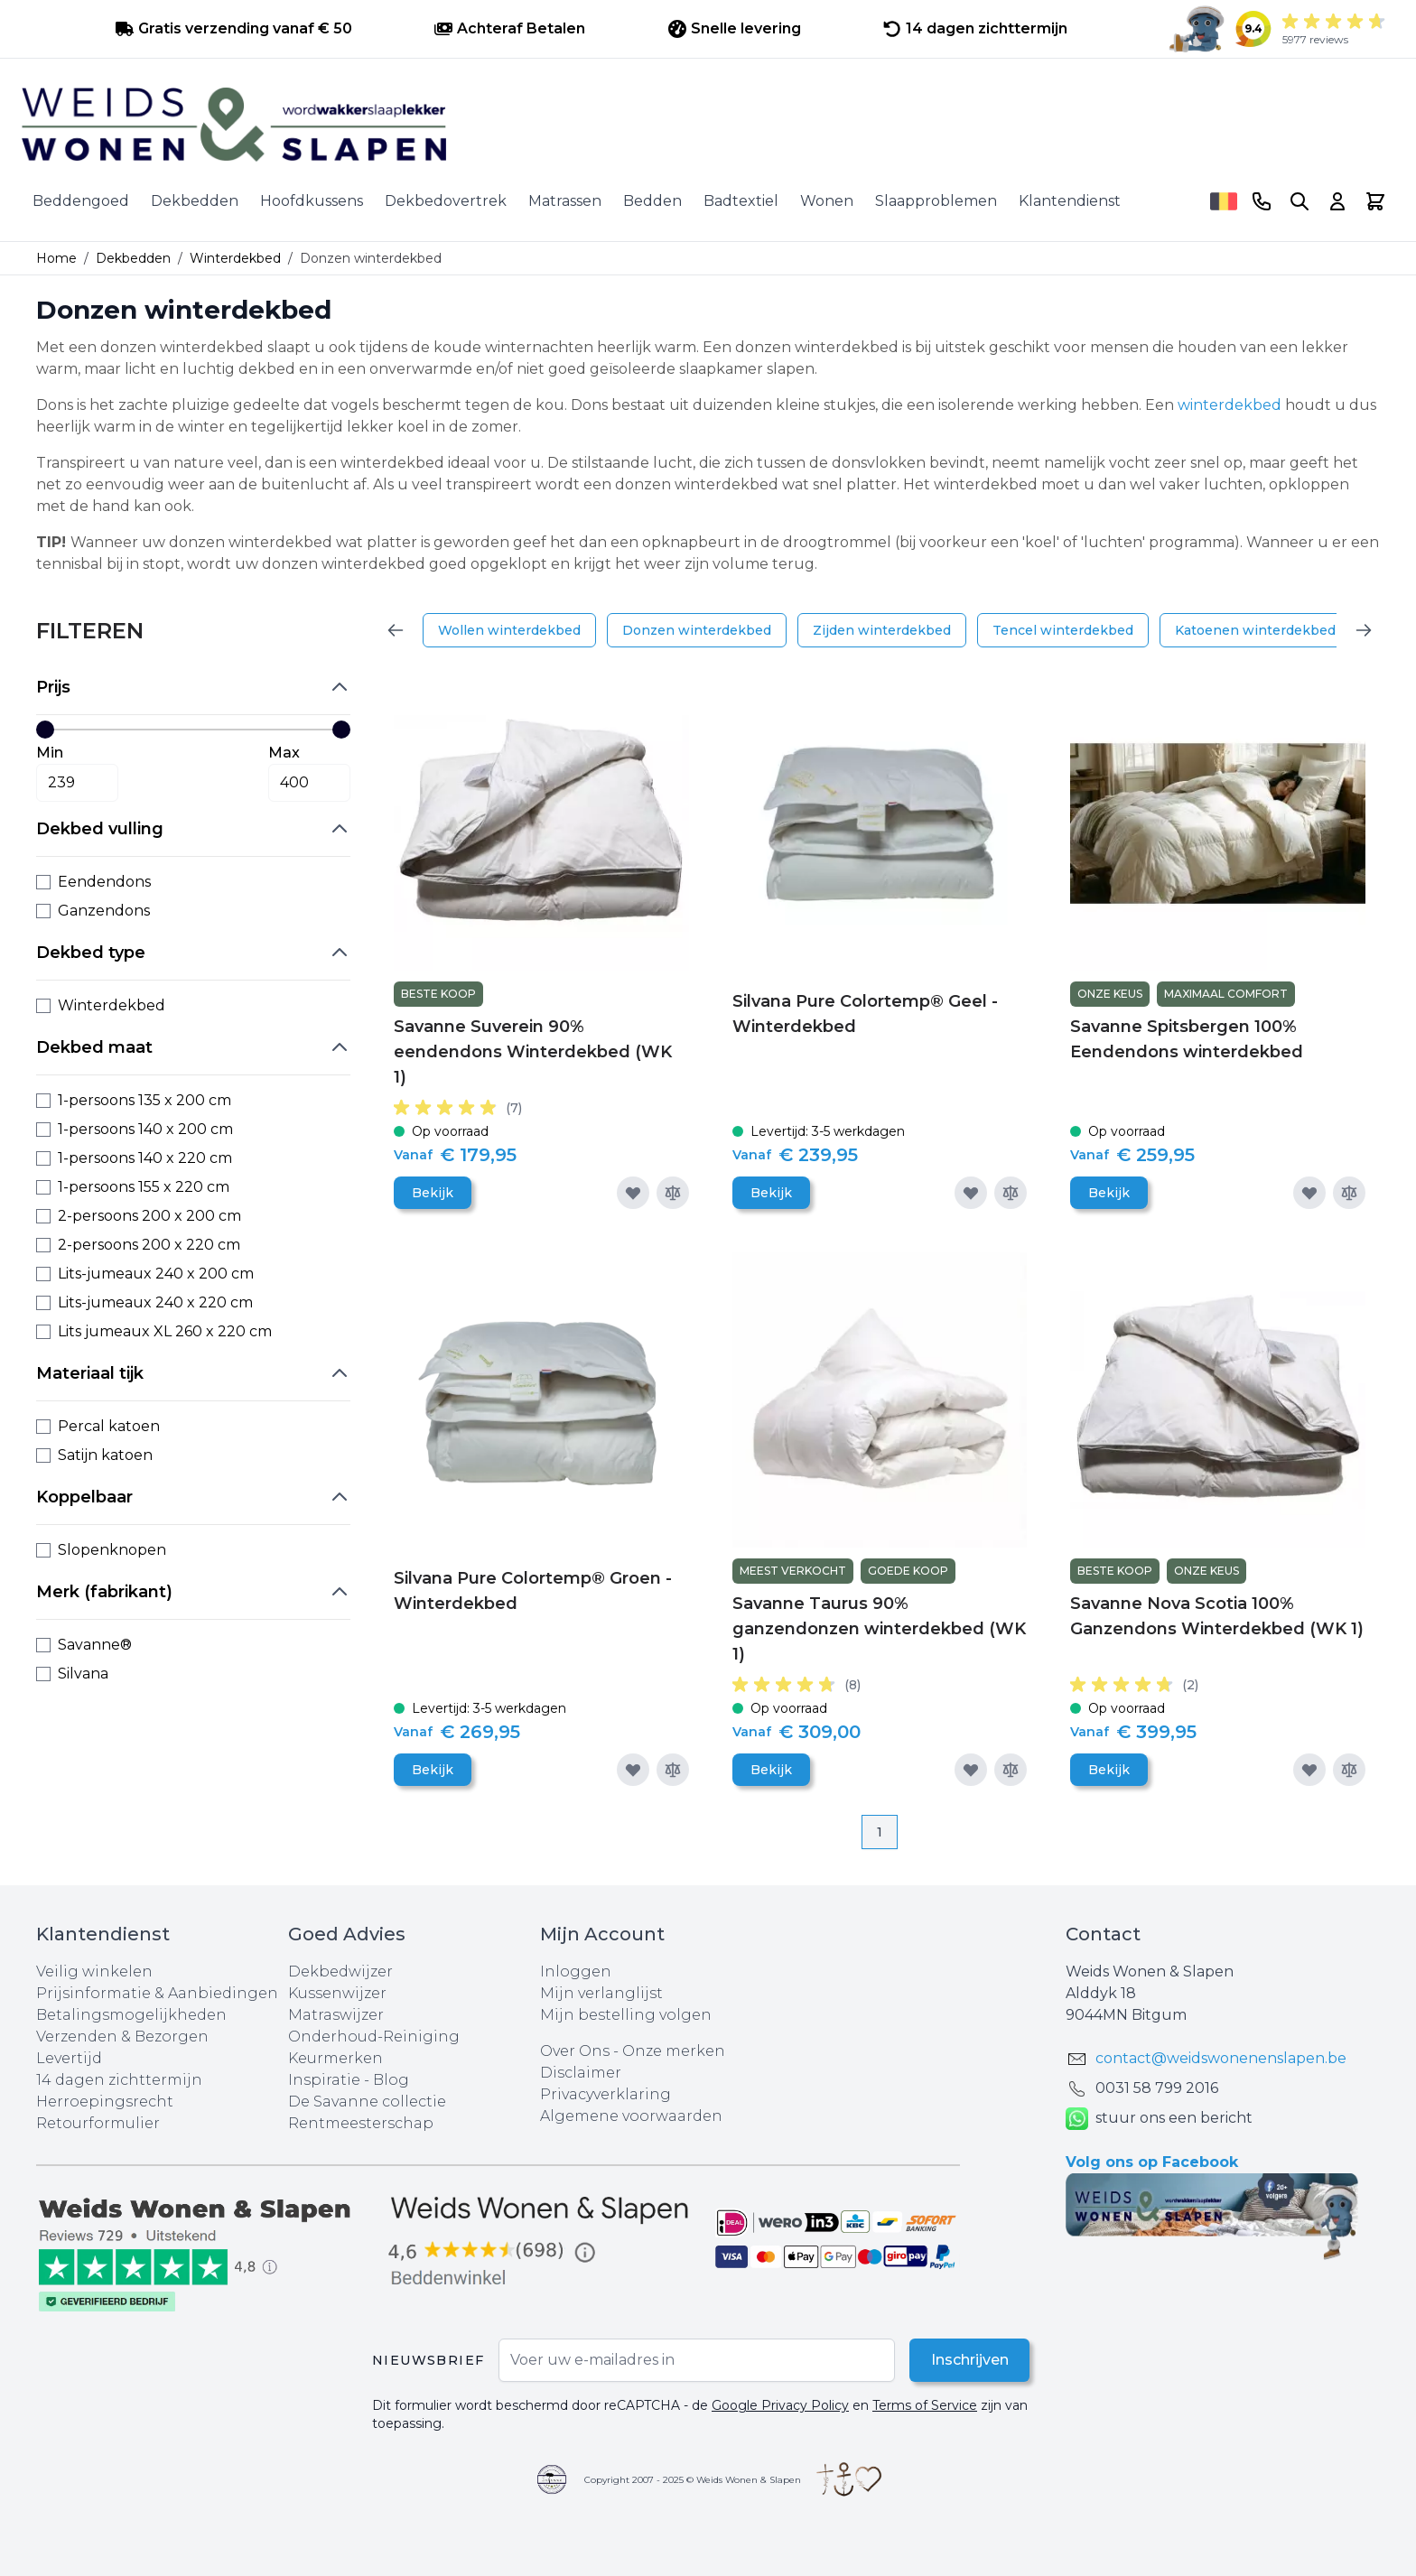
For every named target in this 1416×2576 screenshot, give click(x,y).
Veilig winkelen (94, 1971)
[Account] (1337, 201)
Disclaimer (580, 2072)
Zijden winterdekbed (882, 630)
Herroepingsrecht (104, 2101)
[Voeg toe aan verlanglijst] (633, 1192)
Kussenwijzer (337, 1993)
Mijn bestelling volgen (626, 2014)
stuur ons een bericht (1159, 2118)
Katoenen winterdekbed (1255, 630)
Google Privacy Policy (780, 2405)
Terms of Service (924, 2405)
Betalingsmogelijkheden (131, 2014)
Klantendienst (1070, 200)
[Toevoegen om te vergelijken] (673, 1192)
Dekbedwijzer (340, 1971)
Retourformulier (98, 2123)
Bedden (652, 200)
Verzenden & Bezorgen (122, 2036)
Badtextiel (740, 200)
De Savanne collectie (367, 2101)
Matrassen (564, 200)
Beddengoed (81, 200)
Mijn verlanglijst (601, 1993)
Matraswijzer (336, 2014)
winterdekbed (1229, 405)
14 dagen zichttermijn (119, 2079)
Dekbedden (194, 200)
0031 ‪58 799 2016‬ (1156, 2088)
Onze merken (673, 2051)
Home (56, 258)
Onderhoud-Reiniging (374, 2036)
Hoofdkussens (311, 200)
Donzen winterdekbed (696, 630)
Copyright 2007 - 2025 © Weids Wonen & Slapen (692, 2480)
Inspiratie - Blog (348, 2079)
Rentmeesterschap (360, 2123)
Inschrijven (969, 2359)
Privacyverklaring (605, 2094)
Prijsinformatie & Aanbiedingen (157, 1993)
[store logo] (708, 125)
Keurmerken (335, 2058)
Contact (1103, 1934)
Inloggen (575, 1971)
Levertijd (69, 2058)
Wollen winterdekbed (509, 630)
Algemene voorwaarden (631, 2116)
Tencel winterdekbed (1062, 630)
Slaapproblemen (936, 200)
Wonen (826, 200)
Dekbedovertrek (446, 200)
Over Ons (575, 2051)
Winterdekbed (235, 258)
